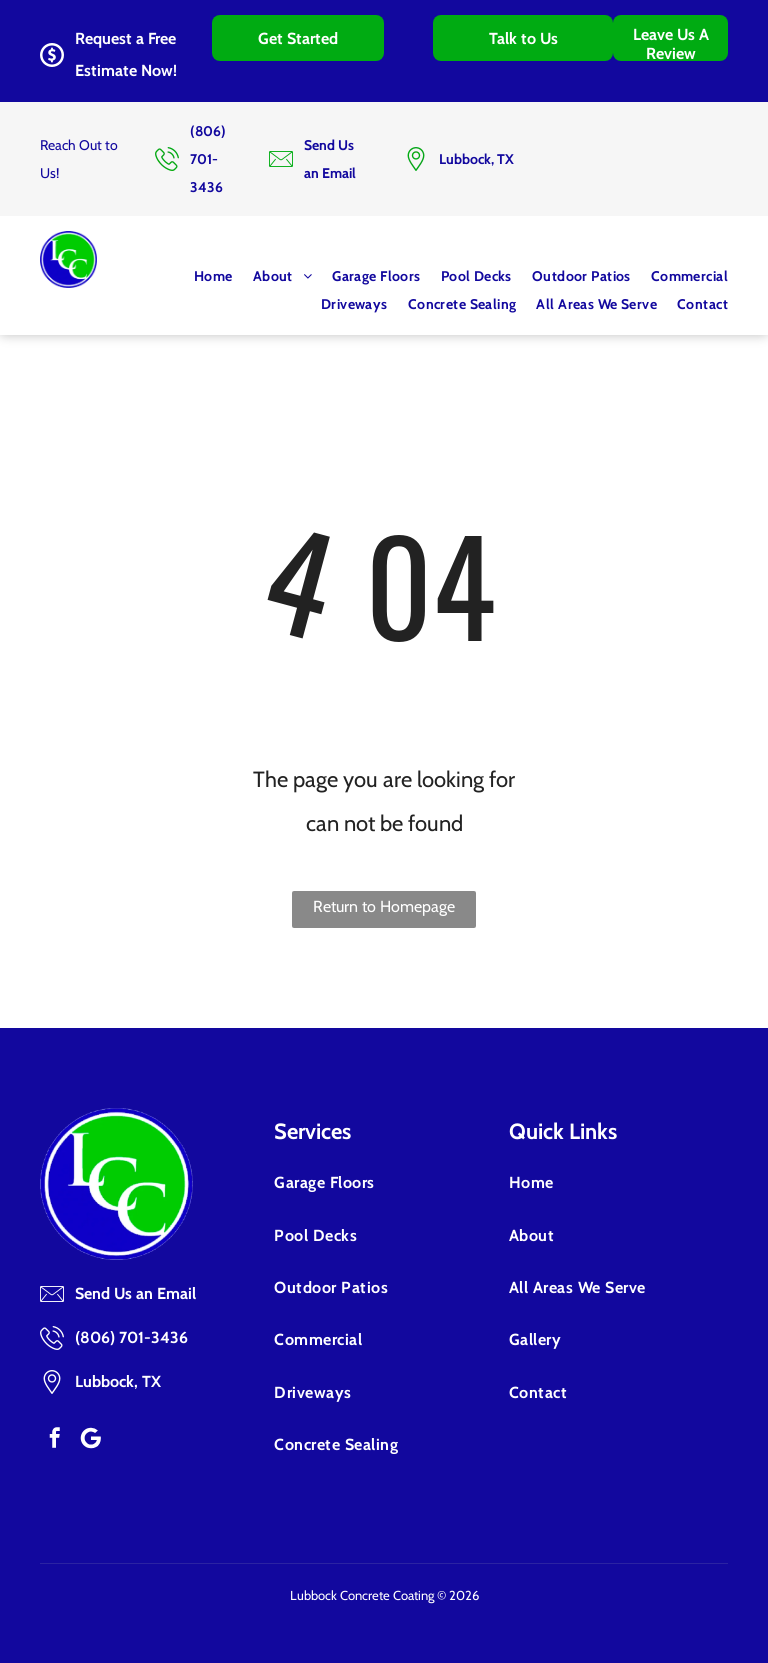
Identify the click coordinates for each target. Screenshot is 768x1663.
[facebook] (55, 1438)
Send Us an (114, 1293)
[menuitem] (203, 276)
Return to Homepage (384, 906)
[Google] (91, 1438)
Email (176, 1293)
